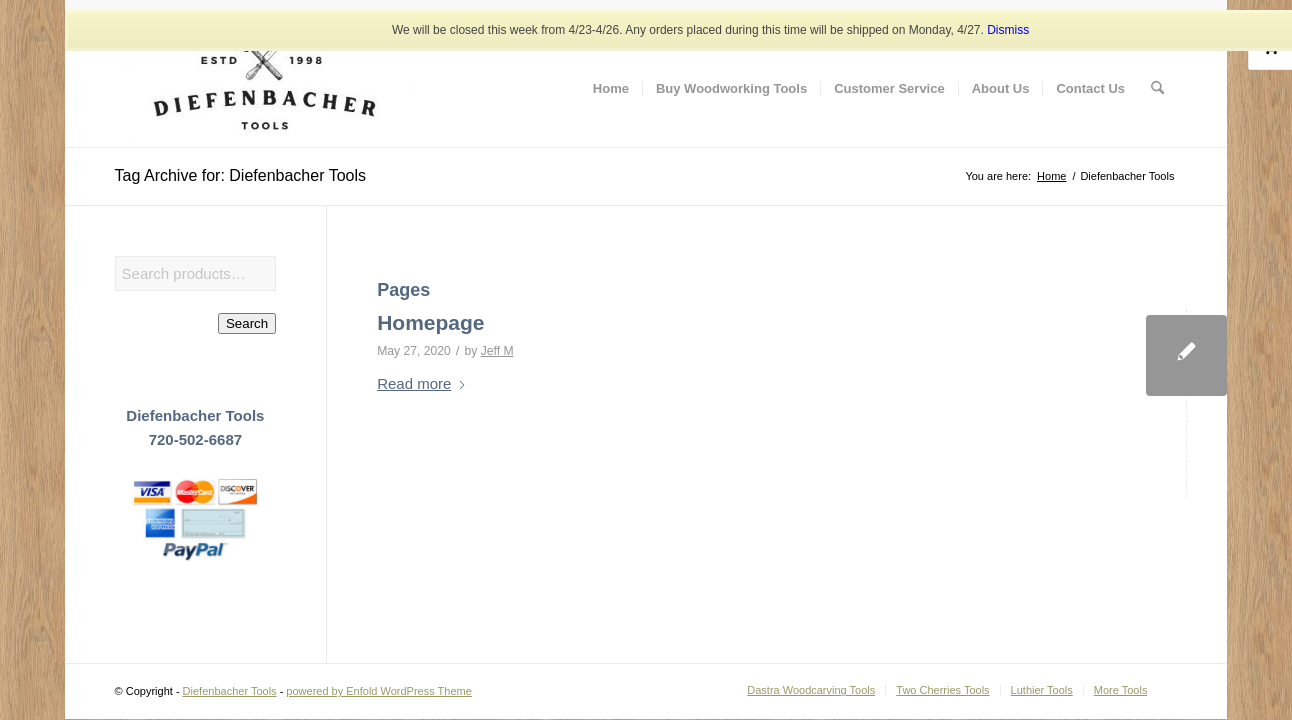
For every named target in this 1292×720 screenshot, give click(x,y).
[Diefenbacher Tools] (265, 89)
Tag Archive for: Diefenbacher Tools (240, 175)
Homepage (430, 322)
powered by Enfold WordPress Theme (378, 691)
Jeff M (497, 351)
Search (247, 323)
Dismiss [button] (1008, 30)
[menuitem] (611, 89)
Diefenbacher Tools (230, 691)
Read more (422, 383)
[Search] (1157, 89)
